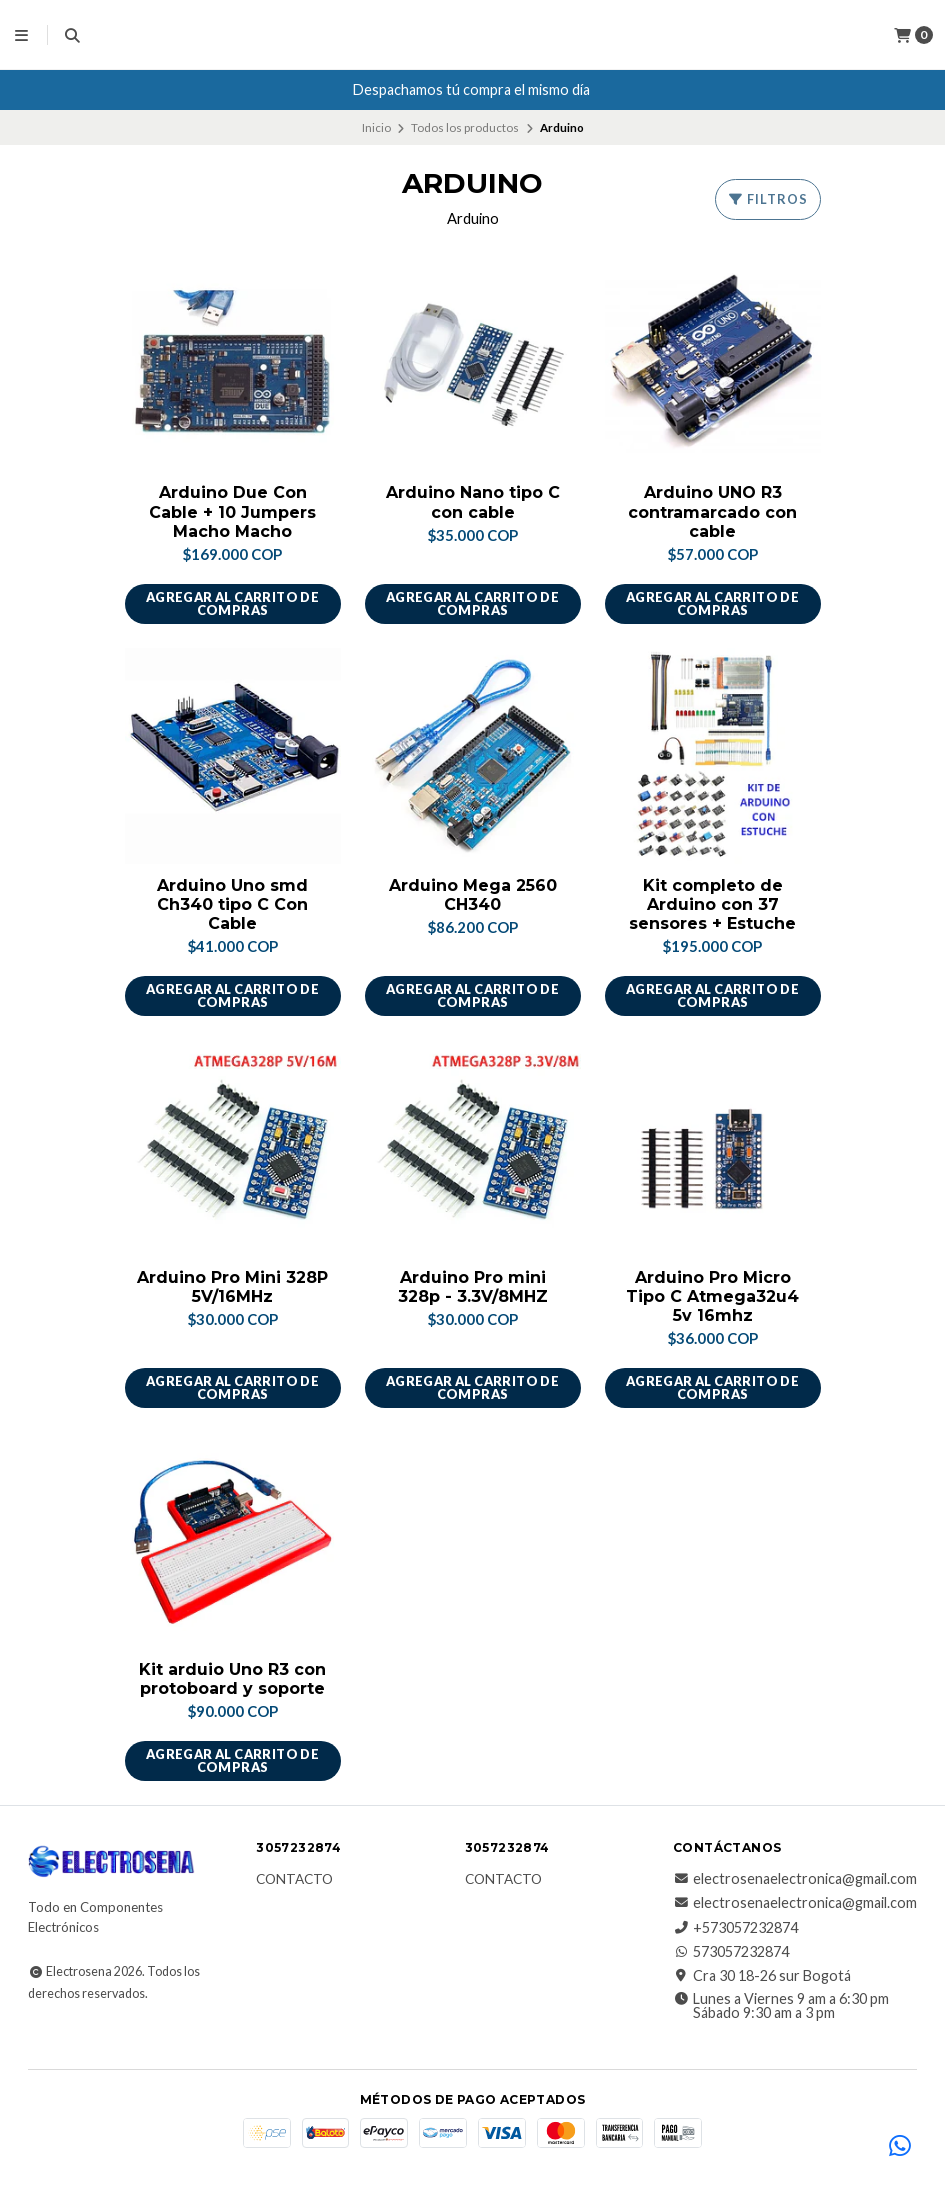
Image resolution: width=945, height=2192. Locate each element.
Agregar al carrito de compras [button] (232, 603)
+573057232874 (735, 1928)
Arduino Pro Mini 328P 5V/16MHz (232, 1287)
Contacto (294, 1880)
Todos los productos (465, 127)
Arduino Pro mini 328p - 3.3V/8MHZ (473, 1287)
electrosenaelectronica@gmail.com (795, 1879)
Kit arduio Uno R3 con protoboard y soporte (232, 1679)
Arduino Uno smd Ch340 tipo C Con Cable (232, 904)
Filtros (768, 199)
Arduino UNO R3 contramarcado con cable (712, 511)
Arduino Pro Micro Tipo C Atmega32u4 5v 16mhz (712, 1296)
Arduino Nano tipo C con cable (473, 502)
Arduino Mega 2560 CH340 (473, 895)
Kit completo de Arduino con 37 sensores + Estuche (712, 904)
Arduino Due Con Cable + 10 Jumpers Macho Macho (232, 511)
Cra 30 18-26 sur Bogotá (762, 1976)
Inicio (376, 127)
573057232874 (731, 1952)
